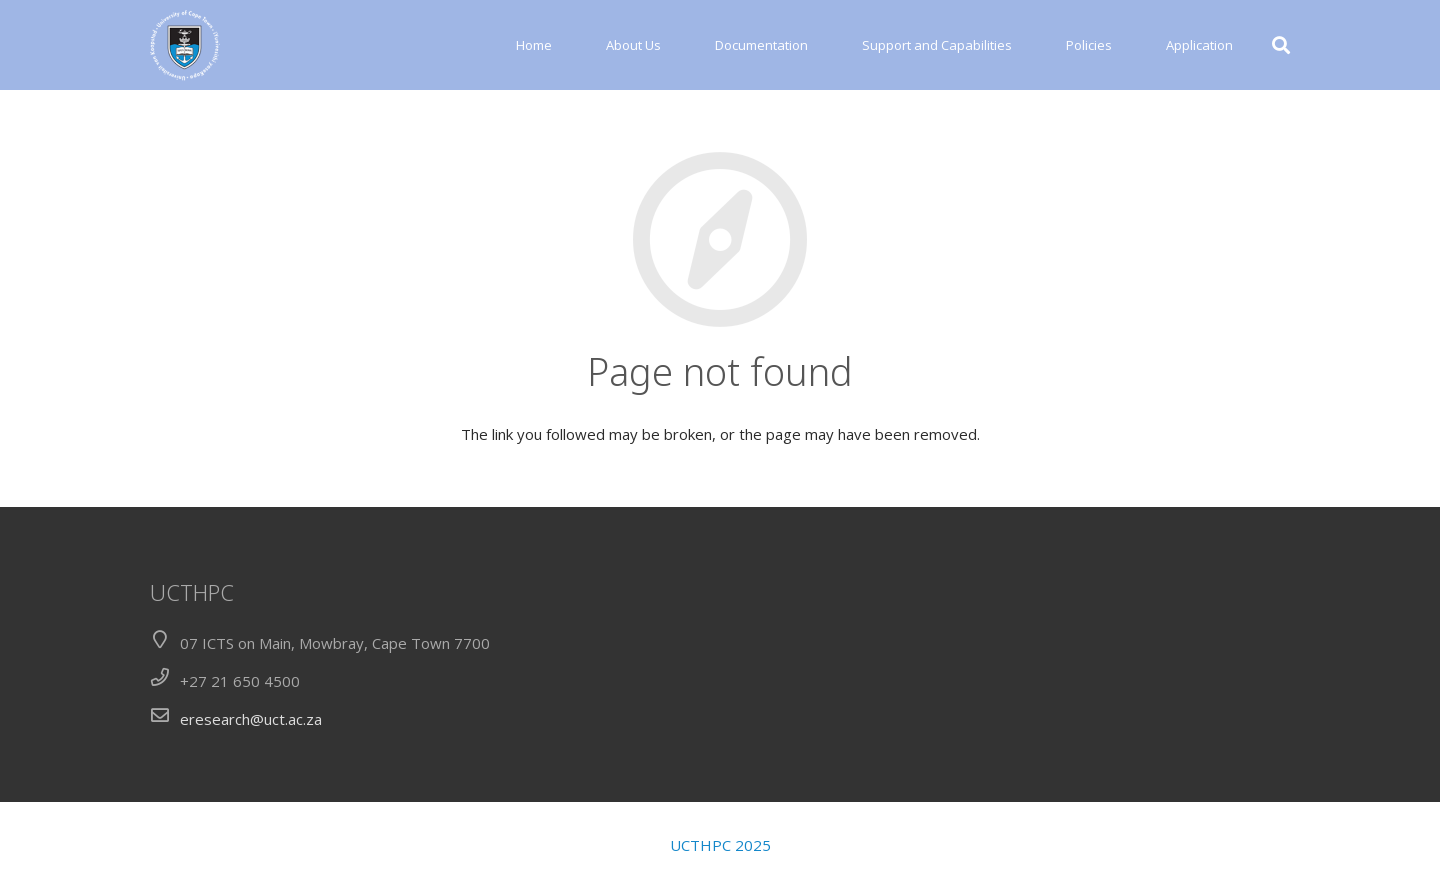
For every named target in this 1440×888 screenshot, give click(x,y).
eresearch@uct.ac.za (251, 719)
